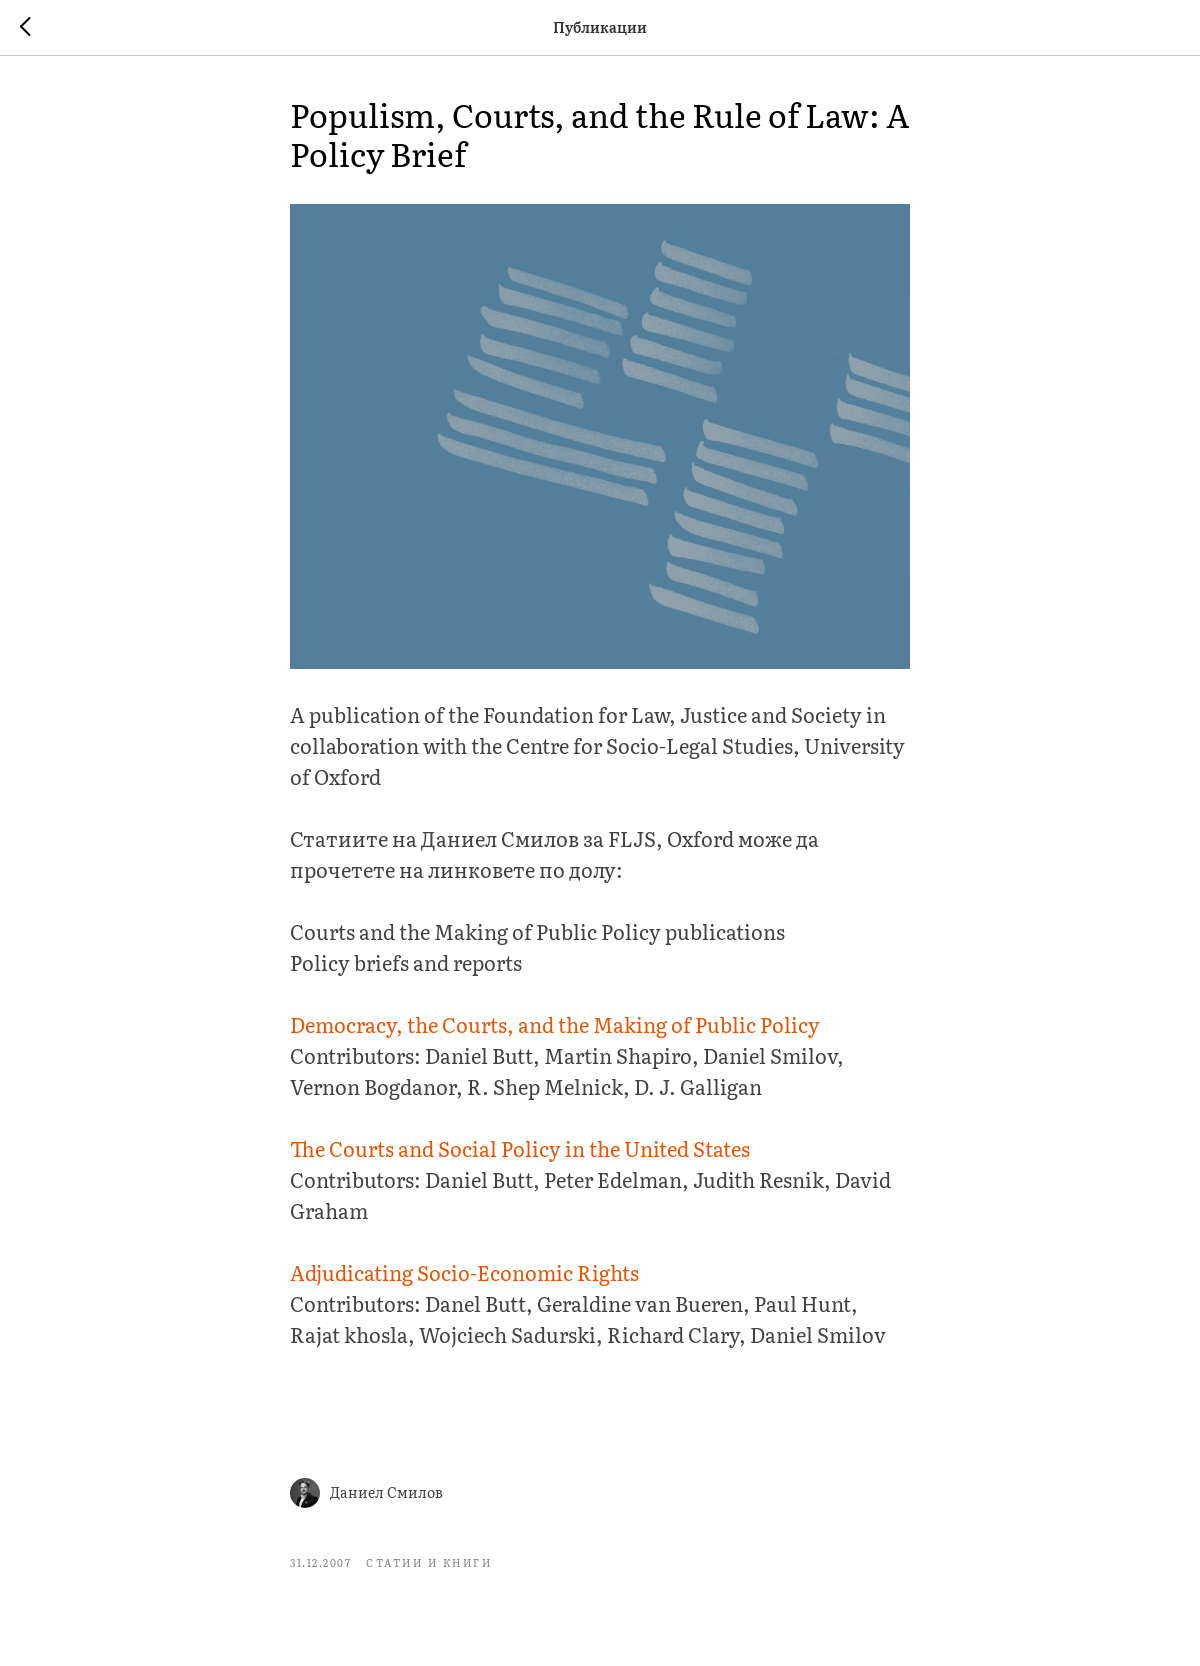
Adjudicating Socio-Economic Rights (464, 1272)
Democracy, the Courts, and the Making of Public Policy (555, 1024)
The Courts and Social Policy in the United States (520, 1148)
